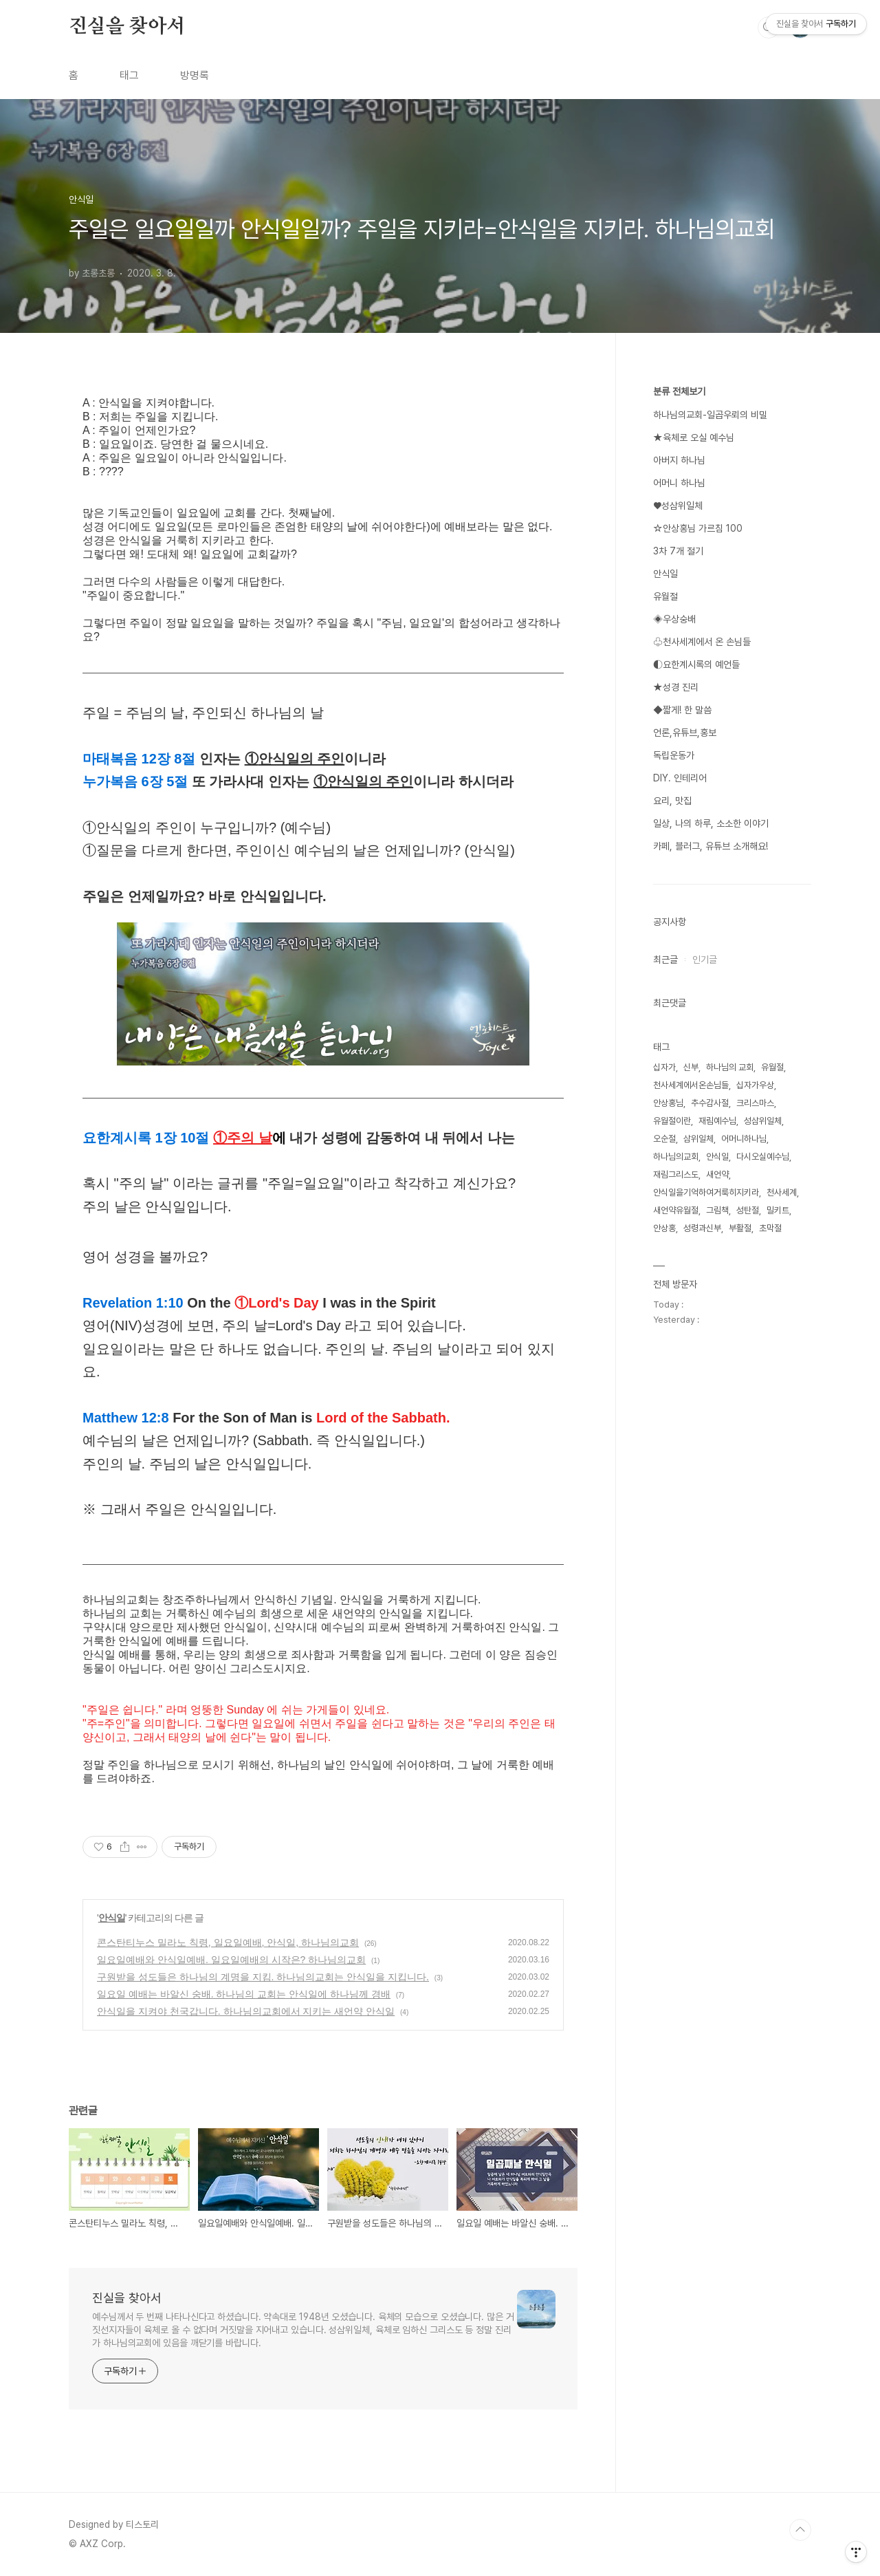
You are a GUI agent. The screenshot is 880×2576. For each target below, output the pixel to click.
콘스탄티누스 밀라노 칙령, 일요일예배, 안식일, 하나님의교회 (228, 1942)
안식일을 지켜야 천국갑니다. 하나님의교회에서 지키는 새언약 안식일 (246, 2011)
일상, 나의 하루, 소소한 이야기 (711, 823)
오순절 (664, 1139)
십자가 (664, 1067)
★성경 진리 (675, 687)
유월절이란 (672, 1121)
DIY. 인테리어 (680, 777)
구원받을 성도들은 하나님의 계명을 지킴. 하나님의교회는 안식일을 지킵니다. (263, 1976)
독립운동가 (673, 755)
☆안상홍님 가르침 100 (697, 528)
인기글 (704, 959)
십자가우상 (755, 1085)
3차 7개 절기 (678, 550)
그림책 (717, 1210)
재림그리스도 (675, 1174)
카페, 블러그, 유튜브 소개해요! (710, 846)
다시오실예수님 (762, 1156)
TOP (800, 2530)
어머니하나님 (744, 1139)
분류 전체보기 (679, 391)
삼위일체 (698, 1139)
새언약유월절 (675, 1210)
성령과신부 (702, 1228)
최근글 (665, 959)
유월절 (665, 596)
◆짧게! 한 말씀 (682, 709)
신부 (690, 1067)
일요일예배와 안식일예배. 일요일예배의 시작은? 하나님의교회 (231, 1959)
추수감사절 (710, 1103)
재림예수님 (717, 1121)
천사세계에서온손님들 (691, 1085)
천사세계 (782, 1192)
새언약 (717, 1174)
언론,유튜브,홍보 (684, 732)
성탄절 (747, 1210)
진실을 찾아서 (127, 26)
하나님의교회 (675, 1156)
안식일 (111, 1917)
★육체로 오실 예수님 (693, 437)
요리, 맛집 (672, 800)
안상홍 (664, 1228)
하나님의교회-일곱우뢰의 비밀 (710, 414)
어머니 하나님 (679, 482)
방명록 (194, 75)
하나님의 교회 (730, 1067)
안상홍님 (668, 1103)
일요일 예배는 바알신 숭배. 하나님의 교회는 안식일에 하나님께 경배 (243, 1994)
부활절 (740, 1228)
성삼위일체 (763, 1121)
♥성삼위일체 (678, 505)
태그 (129, 75)
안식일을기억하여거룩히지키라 (706, 1192)
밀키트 (778, 1210)
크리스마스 (755, 1103)
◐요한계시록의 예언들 (696, 664)
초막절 (770, 1228)
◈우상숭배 (674, 619)
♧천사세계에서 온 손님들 (702, 641)
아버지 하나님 (679, 460)
